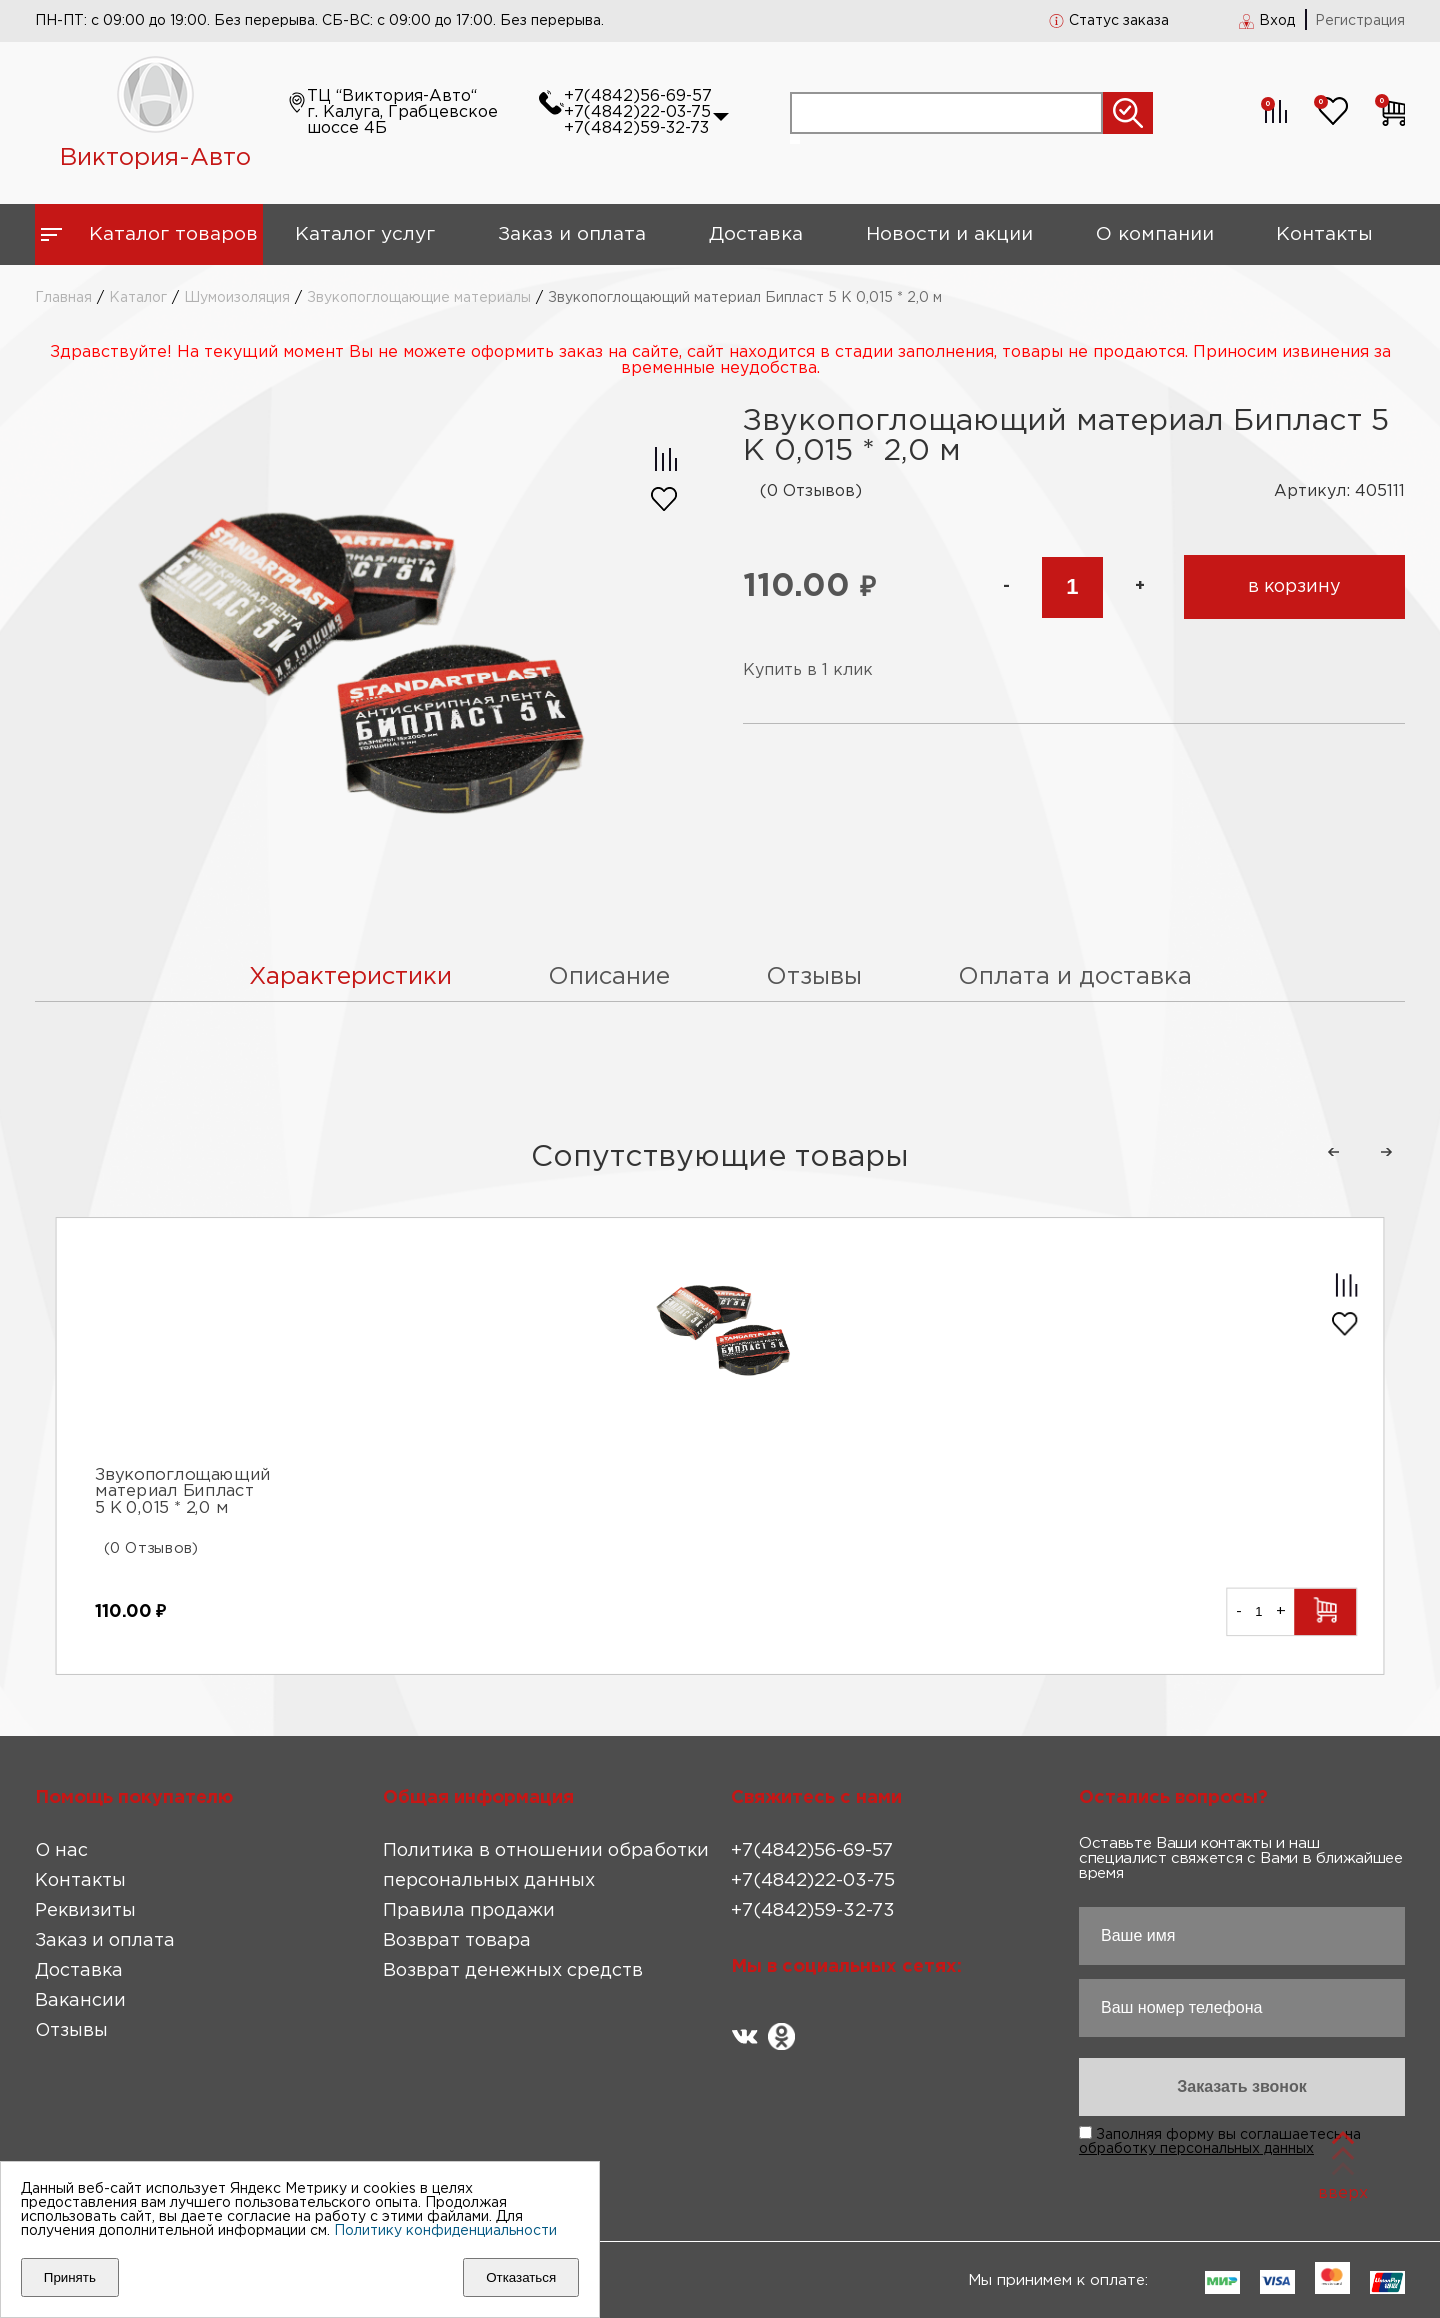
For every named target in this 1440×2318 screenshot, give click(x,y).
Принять (70, 2277)
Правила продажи (469, 1911)
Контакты (1324, 234)
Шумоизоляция (237, 298)
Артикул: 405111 (1339, 491)
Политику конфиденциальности (445, 2231)
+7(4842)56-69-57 (638, 96)
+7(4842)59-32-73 (636, 128)
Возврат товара (457, 1941)
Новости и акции (949, 234)
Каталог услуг (365, 234)
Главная (63, 298)
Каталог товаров (173, 234)
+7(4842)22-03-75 (637, 112)
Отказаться (521, 2277)
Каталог (138, 298)
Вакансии (80, 2001)
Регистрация (1360, 21)
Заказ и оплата (572, 234)
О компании (1155, 234)
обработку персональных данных (1196, 2149)
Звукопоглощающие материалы (419, 298)
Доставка (756, 234)
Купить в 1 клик (808, 670)
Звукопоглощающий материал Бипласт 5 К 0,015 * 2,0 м (183, 1493)
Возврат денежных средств (513, 1971)
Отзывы (71, 2031)
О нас (61, 1851)
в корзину (1294, 587)
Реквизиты (85, 1911)
